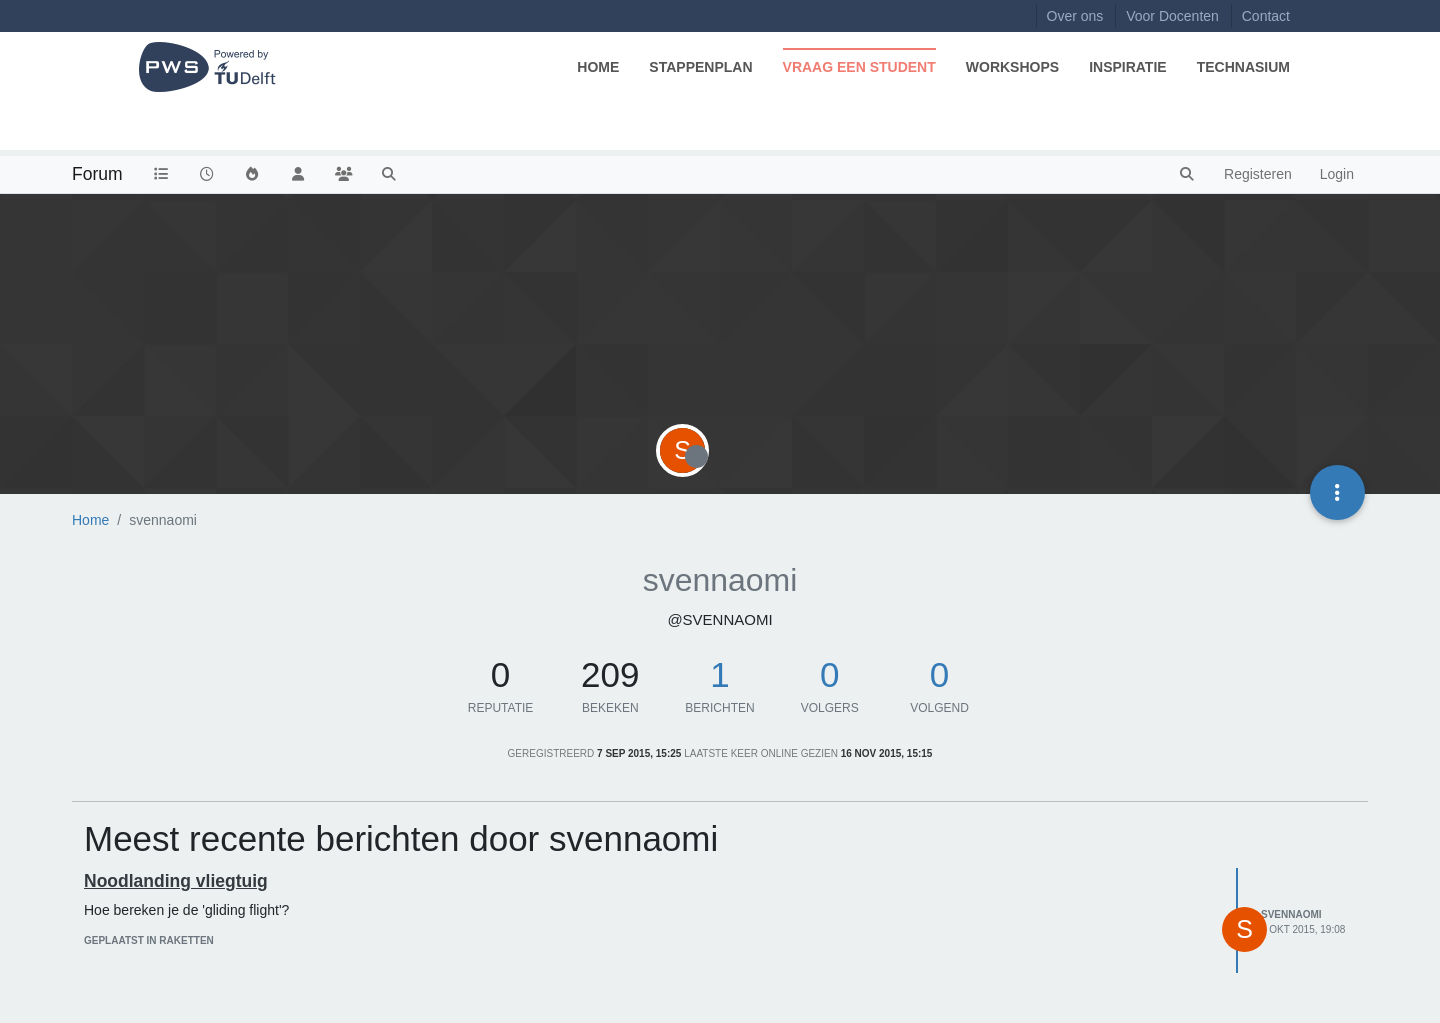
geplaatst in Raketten (149, 940)
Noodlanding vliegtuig (176, 881)
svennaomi (1291, 914)
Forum (97, 174)
